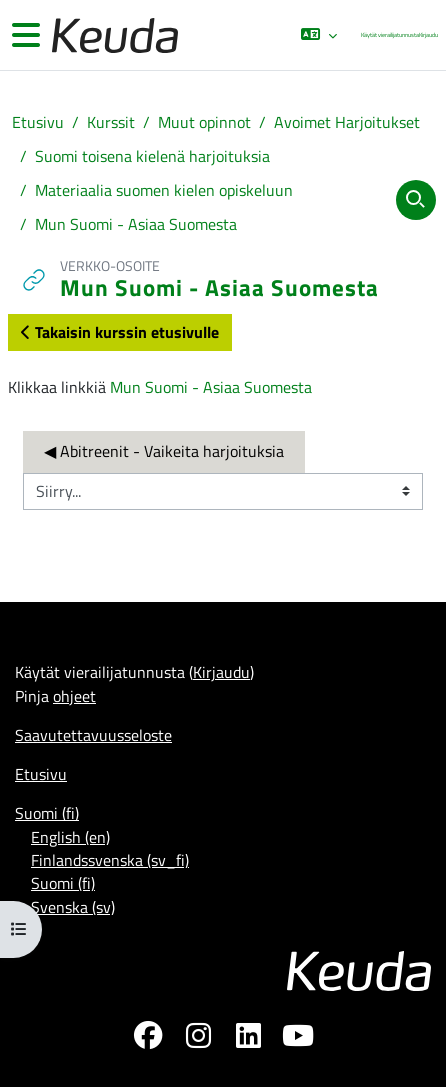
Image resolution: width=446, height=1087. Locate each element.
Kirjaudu (428, 34)
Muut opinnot (204, 122)
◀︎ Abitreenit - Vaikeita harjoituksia (164, 451)
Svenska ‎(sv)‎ (73, 907)
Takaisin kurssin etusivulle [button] (120, 332)
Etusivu (38, 122)
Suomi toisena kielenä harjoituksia (152, 156)
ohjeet (74, 696)
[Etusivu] (113, 35)
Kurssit (111, 122)
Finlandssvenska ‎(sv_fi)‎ (110, 860)
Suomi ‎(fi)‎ (47, 813)
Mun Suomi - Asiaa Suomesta (136, 224)
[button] (318, 35)
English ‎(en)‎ (70, 837)
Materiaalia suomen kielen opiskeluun (164, 190)
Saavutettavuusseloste (93, 735)
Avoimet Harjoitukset (347, 122)
